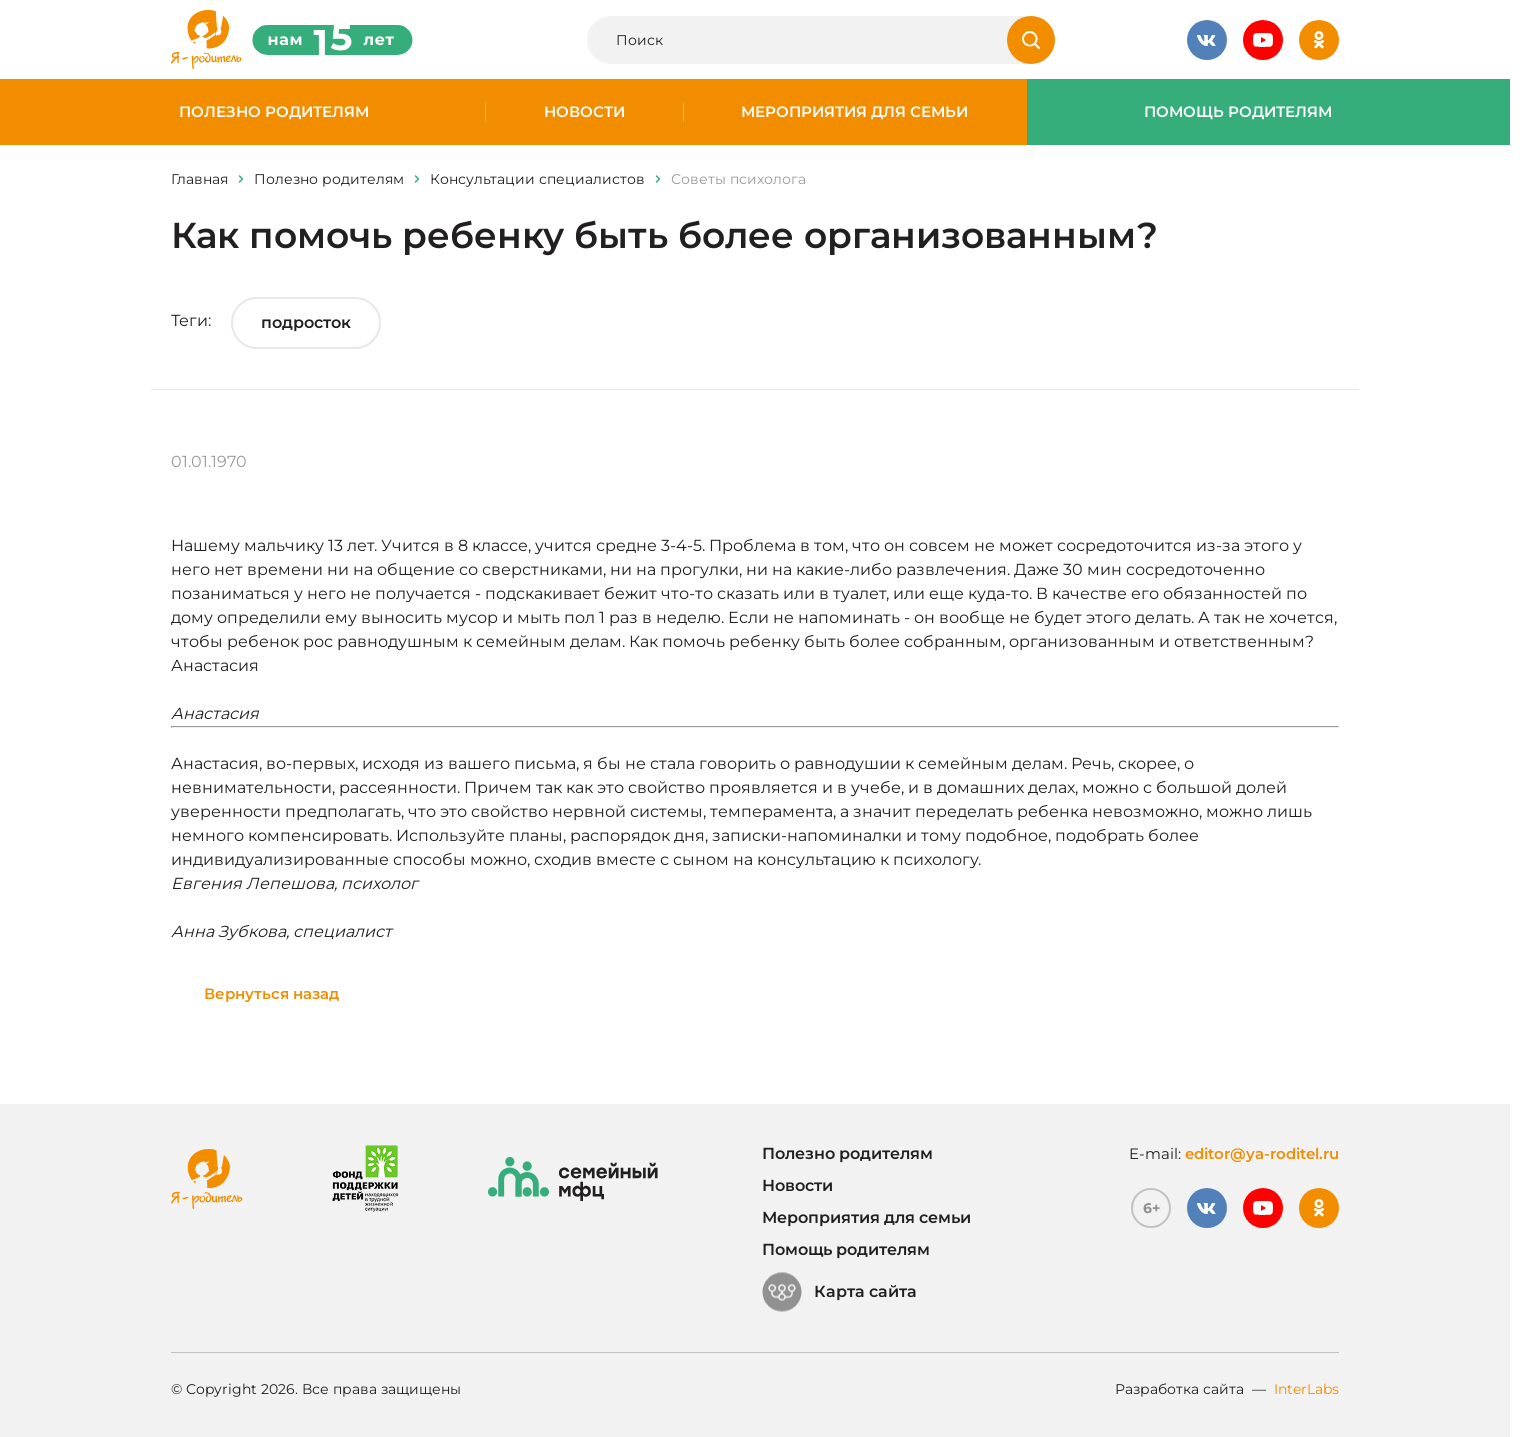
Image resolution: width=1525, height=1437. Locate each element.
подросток (306, 322)
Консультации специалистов (537, 179)
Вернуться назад (271, 993)
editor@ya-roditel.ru (1262, 1153)
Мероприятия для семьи (854, 112)
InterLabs (1306, 1389)
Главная (199, 179)
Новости (584, 112)
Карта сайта (839, 1292)
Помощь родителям (1238, 112)
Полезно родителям (274, 112)
